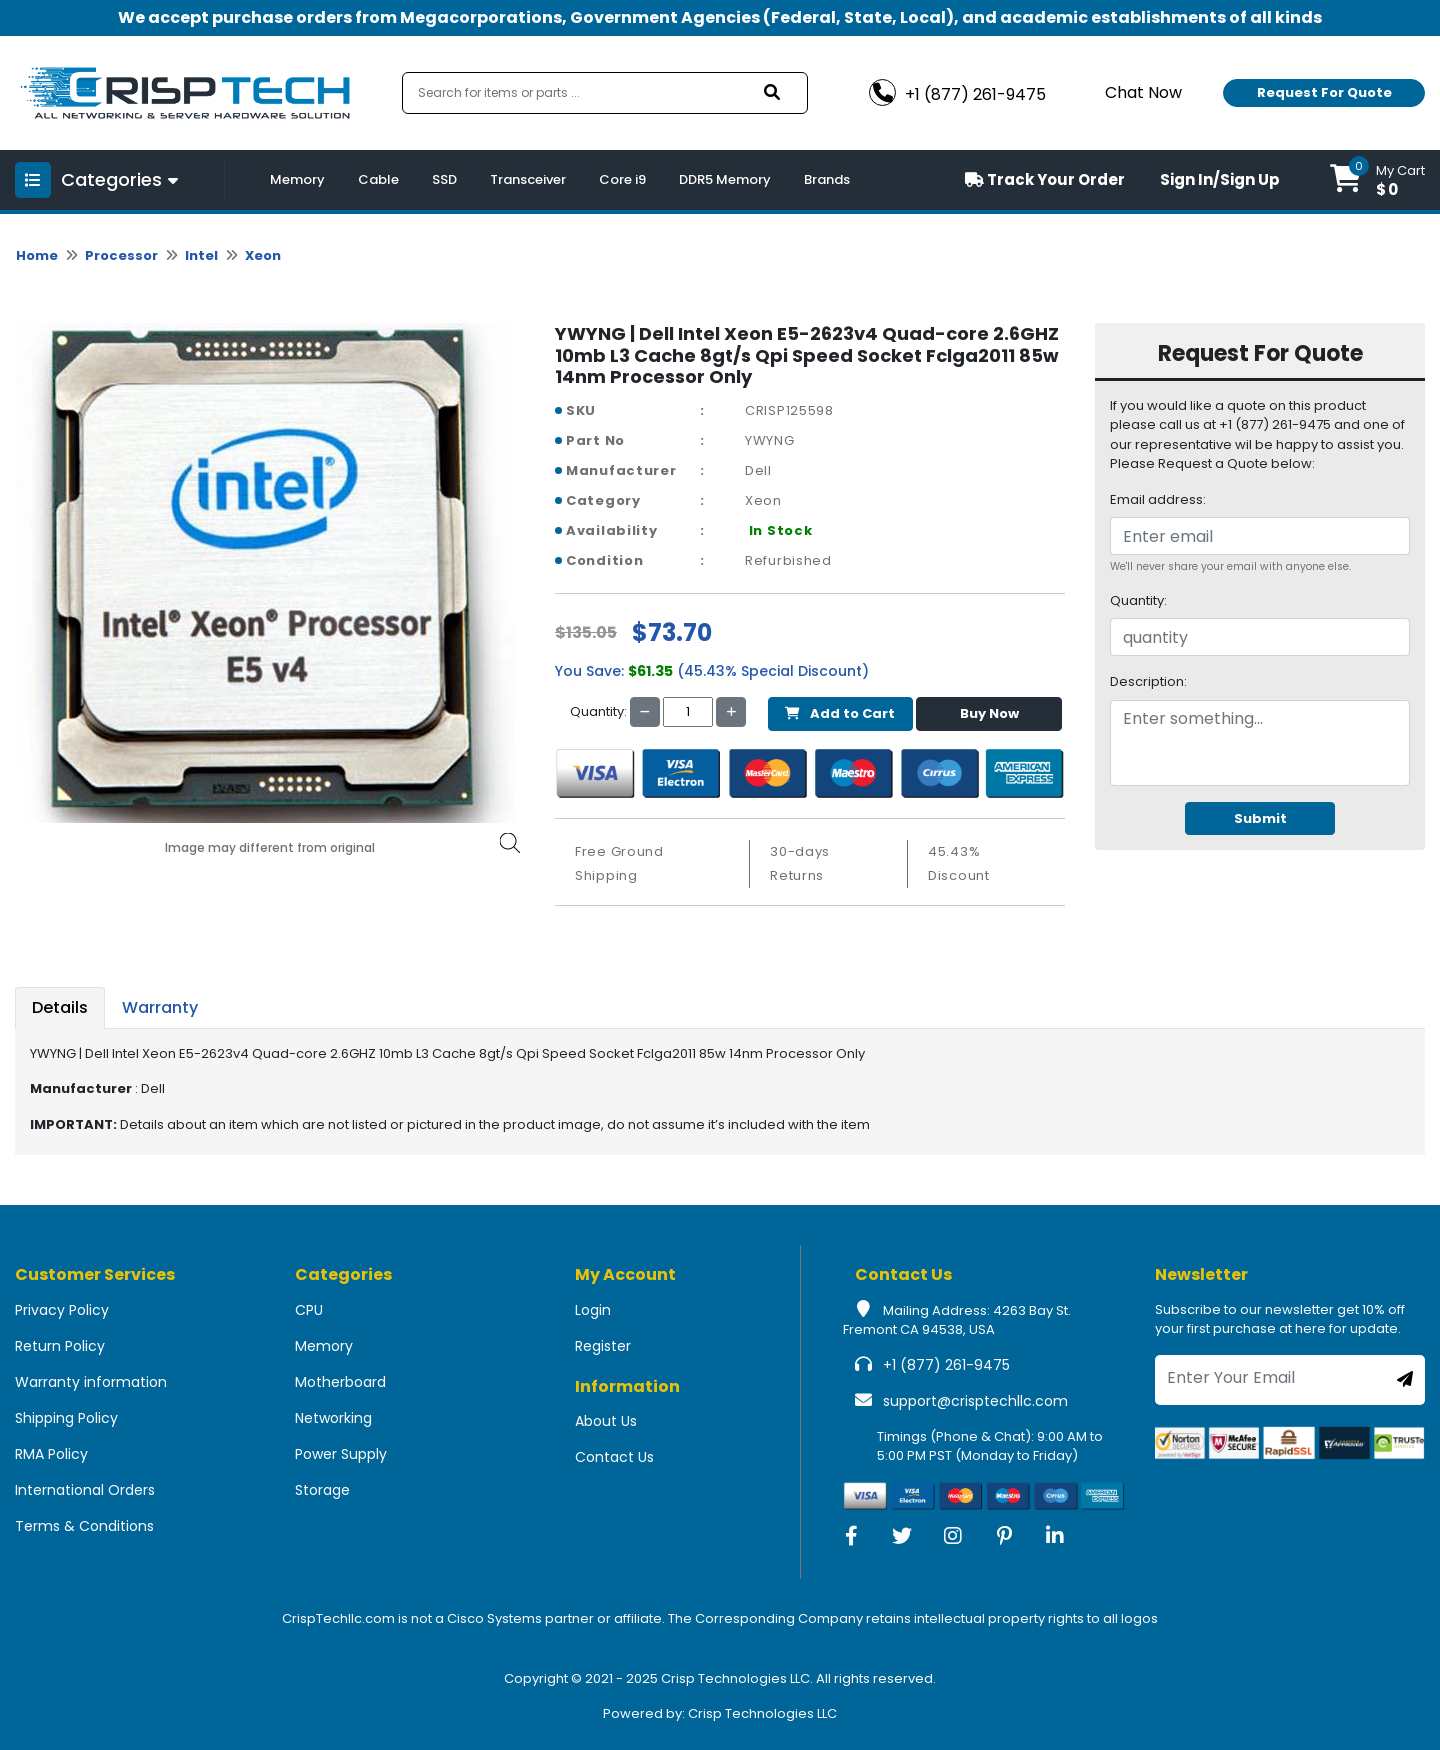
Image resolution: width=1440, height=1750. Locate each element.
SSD (444, 179)
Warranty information (91, 1382)
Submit (1260, 818)
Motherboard (340, 1382)
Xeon (263, 255)
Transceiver (528, 179)
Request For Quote (1324, 92)
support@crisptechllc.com (975, 1401)
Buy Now (989, 713)
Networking (333, 1418)
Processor (121, 255)
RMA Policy (51, 1454)
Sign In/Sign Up (1220, 179)
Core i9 (622, 179)
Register (603, 1346)
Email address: (1158, 499)
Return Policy (60, 1346)
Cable (378, 179)
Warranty (160, 1007)
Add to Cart (840, 713)
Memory (297, 179)
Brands (827, 179)
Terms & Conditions (84, 1526)
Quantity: (1138, 600)
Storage (322, 1490)
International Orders (85, 1490)
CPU (309, 1310)
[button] (1377, 180)
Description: (1148, 681)
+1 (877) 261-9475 (946, 1365)
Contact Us (614, 1457)
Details (60, 1007)
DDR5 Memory (725, 179)
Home (37, 255)
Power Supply (341, 1454)
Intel (201, 255)
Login (593, 1310)
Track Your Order (1045, 179)
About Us (606, 1421)
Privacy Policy (62, 1310)
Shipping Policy (66, 1418)
